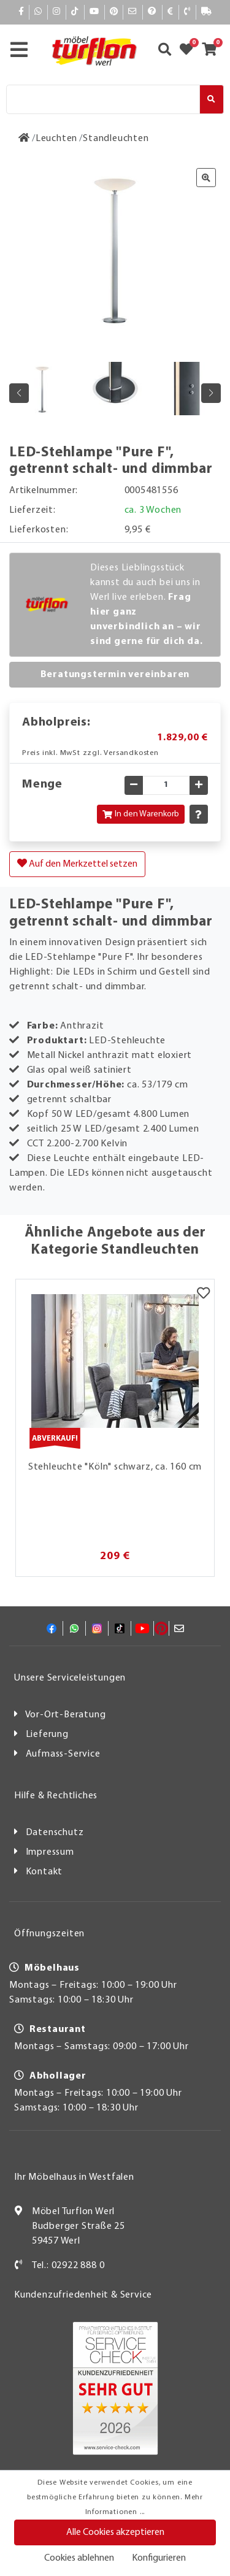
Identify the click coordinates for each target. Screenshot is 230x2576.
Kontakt (44, 1872)
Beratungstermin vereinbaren (115, 675)
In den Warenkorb (140, 814)
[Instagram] (57, 12)
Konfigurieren (159, 2558)
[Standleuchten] (115, 138)
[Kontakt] (187, 12)
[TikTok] (75, 12)
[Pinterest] (114, 12)
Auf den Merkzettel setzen (77, 863)
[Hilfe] (152, 12)
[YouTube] (94, 12)
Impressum (50, 1852)
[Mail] (132, 12)
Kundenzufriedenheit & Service (83, 2295)
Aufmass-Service (63, 1754)
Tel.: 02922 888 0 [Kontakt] (68, 2266)
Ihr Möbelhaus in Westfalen (74, 2177)
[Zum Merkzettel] (190, 51)
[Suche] (103, 99)
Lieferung (47, 1734)
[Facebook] (21, 12)
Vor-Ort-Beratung (65, 1715)
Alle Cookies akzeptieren (115, 2532)
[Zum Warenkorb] (213, 51)
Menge (42, 784)
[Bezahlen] (170, 12)
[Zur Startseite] (24, 138)
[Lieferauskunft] (206, 12)
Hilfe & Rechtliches (56, 1796)
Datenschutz (55, 1833)
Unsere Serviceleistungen (70, 1678)
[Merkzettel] (203, 1295)
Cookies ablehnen (79, 2558)
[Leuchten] (56, 138)
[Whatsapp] (38, 12)
